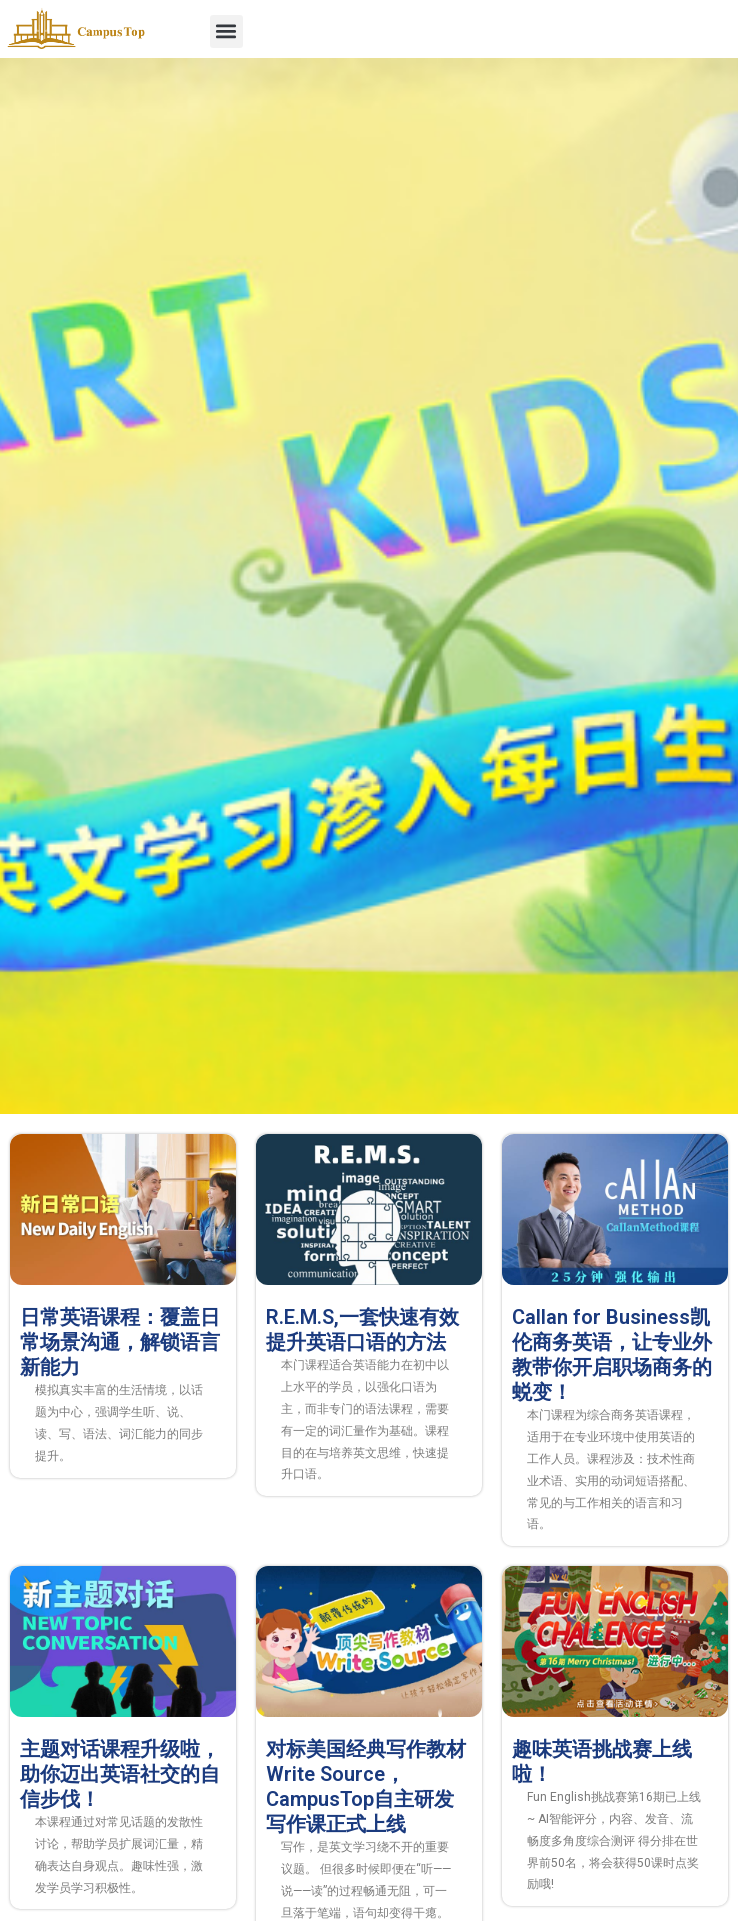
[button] (226, 31)
